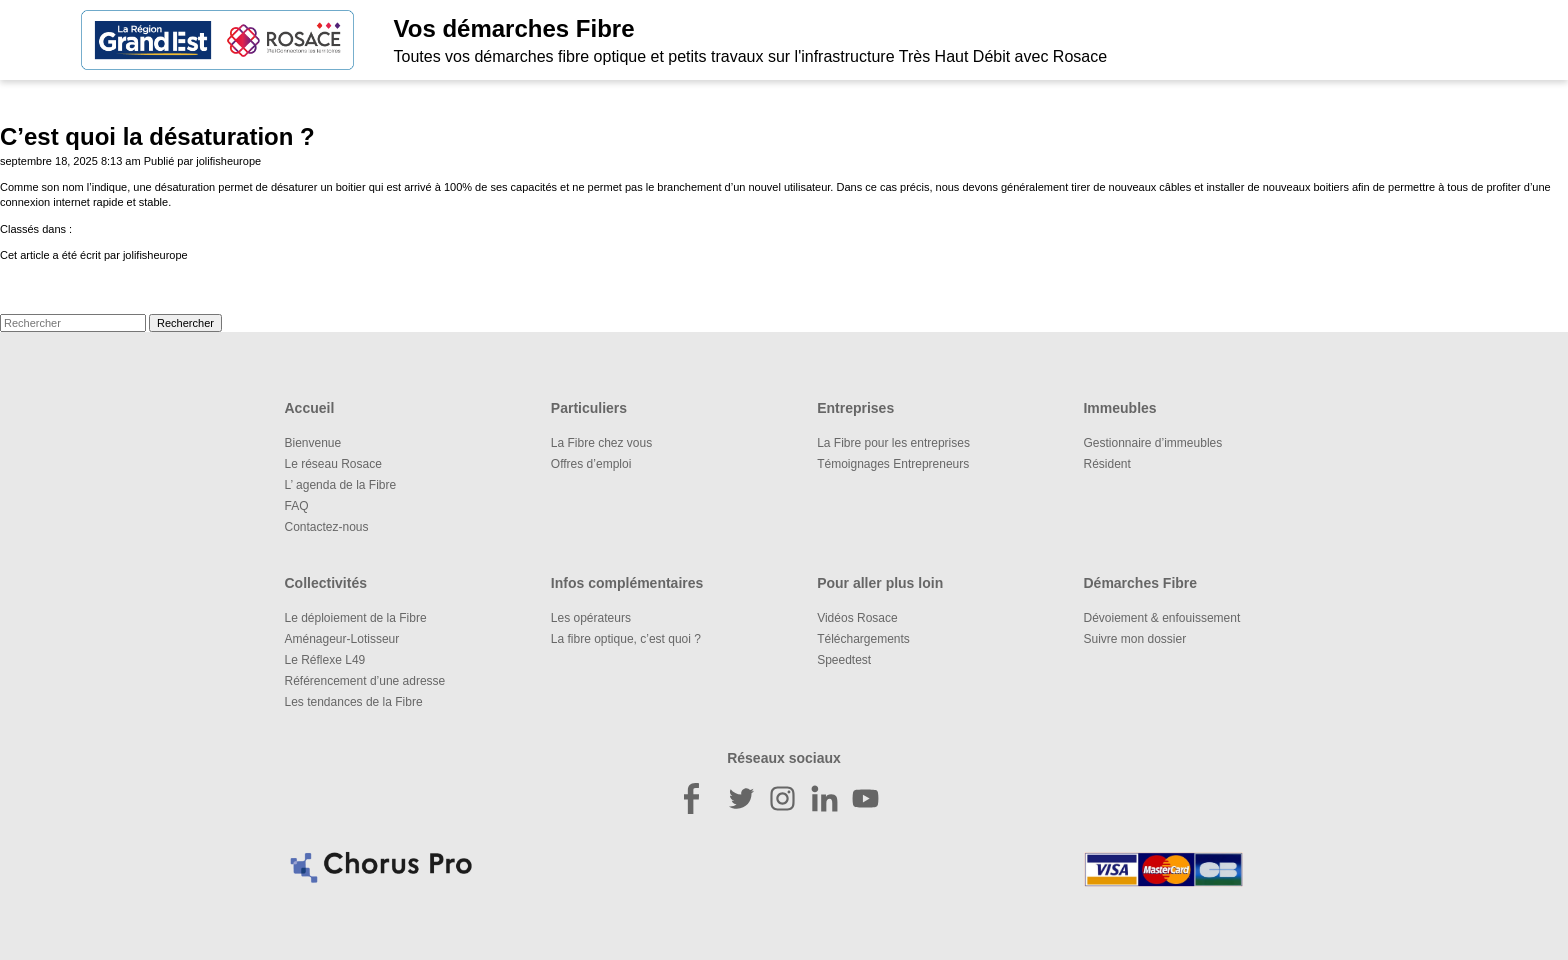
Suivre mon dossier (1134, 639)
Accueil (310, 408)
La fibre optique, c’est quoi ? (626, 639)
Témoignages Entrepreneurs (893, 464)
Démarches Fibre (1140, 583)
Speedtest (844, 660)
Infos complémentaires (627, 583)
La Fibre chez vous (601, 443)
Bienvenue (313, 443)
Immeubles (1119, 408)
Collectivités (326, 583)
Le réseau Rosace (333, 464)
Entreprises (855, 408)
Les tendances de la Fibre (354, 702)
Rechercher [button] (185, 323)
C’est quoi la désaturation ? (157, 136)
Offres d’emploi (591, 464)
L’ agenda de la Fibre (341, 485)
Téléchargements (863, 639)
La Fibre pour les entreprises (893, 443)
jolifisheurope (228, 161)
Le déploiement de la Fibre (356, 618)
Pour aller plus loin (880, 583)
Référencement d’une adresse (365, 681)
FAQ (297, 506)
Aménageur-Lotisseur (342, 639)
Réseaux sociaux (784, 758)
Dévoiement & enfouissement (1161, 618)
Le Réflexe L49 (325, 660)
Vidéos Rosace (857, 618)
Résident (1106, 464)
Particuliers (589, 408)
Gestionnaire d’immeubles (1152, 443)
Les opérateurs (591, 618)
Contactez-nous (327, 527)
